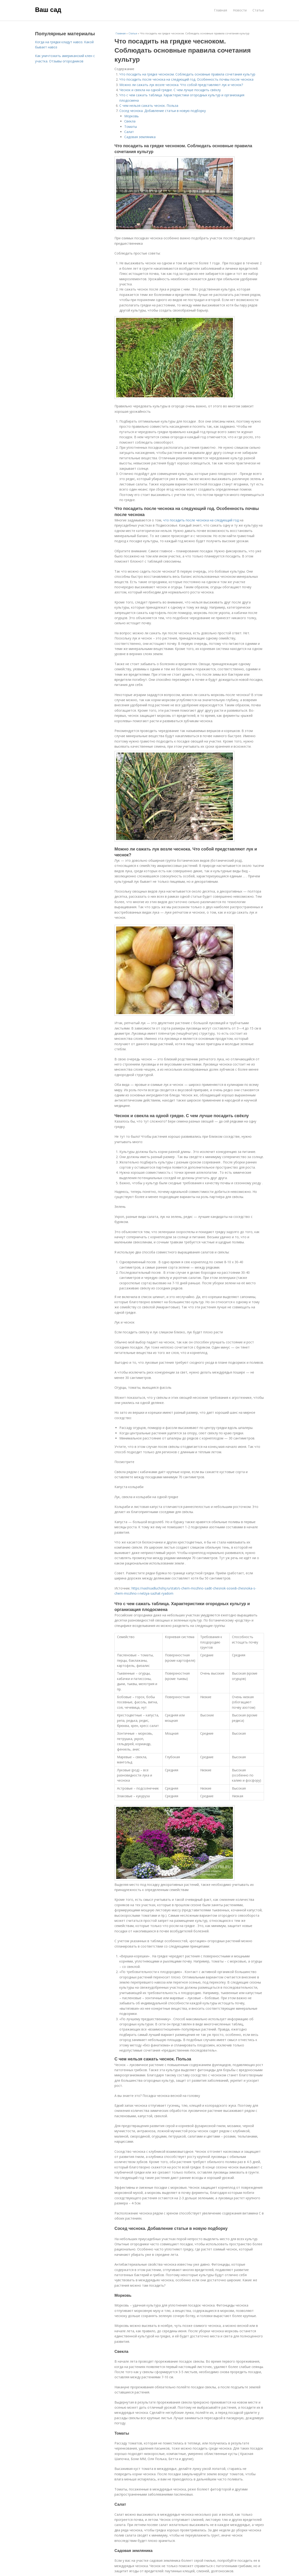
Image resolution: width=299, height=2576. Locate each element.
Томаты (130, 126)
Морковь (131, 116)
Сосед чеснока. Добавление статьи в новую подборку (162, 110)
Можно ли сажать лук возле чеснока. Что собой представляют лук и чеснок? (181, 85)
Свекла (129, 121)
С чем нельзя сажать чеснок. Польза (148, 105)
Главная (220, 10)
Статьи (258, 10)
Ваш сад (48, 9)
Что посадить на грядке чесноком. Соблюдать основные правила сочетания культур (187, 74)
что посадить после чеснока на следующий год (201, 520)
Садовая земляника (140, 137)
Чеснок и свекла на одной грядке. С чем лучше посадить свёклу (170, 90)
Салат (129, 131)
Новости (240, 10)
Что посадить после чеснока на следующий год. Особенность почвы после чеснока (186, 79)
